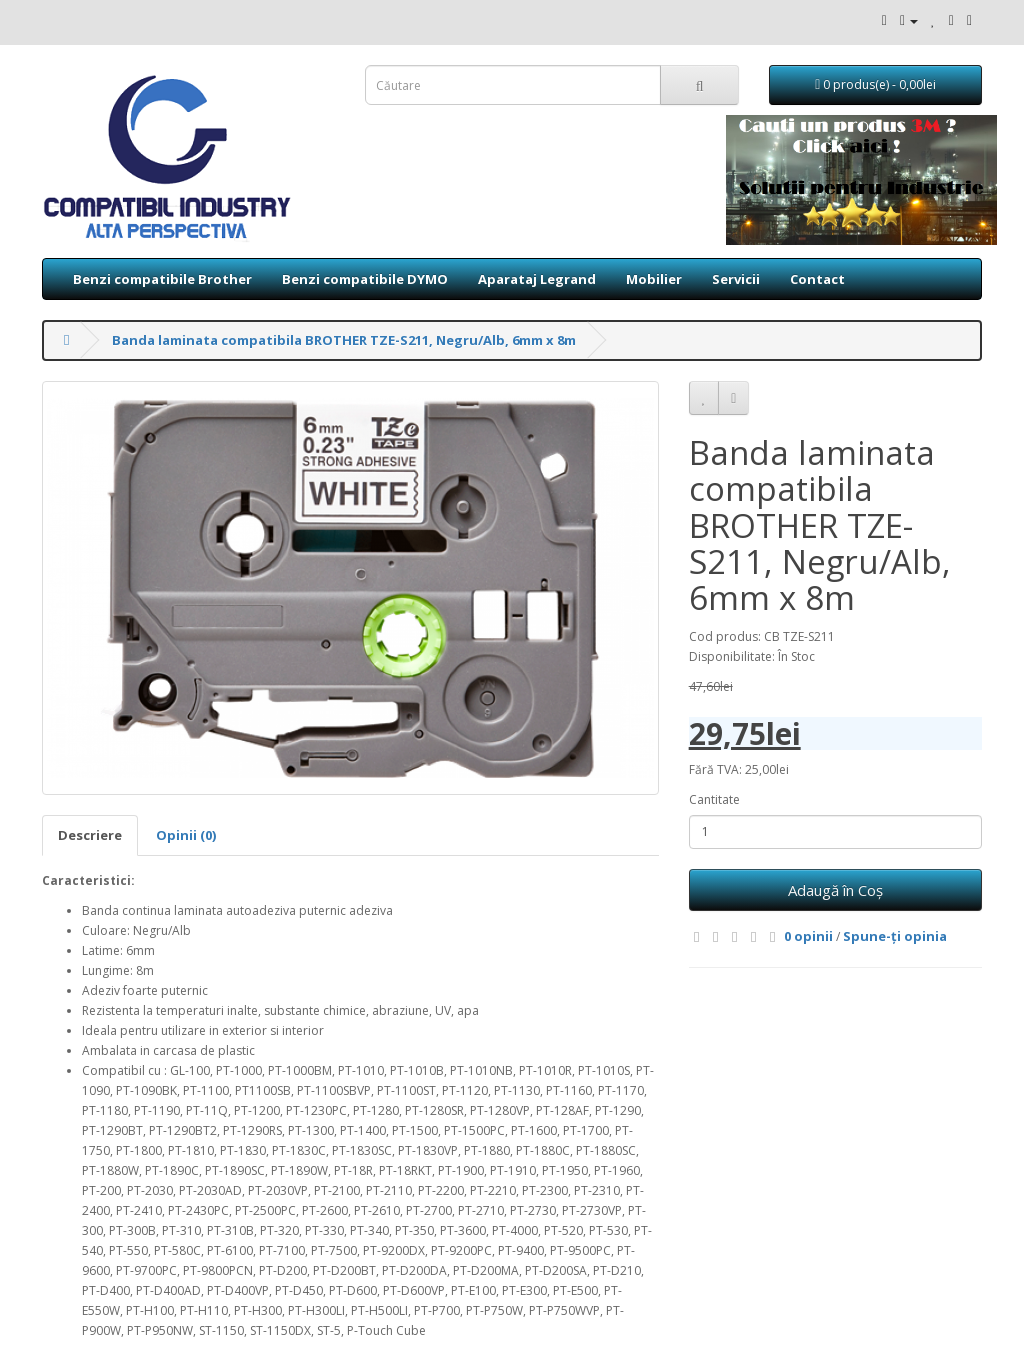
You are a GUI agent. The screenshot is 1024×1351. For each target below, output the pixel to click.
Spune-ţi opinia (895, 936)
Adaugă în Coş (835, 890)
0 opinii (808, 936)
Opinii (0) (186, 835)
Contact (817, 279)
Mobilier (654, 279)
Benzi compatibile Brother (162, 279)
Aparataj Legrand (537, 279)
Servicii (736, 279)
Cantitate (714, 799)
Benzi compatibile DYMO (365, 279)
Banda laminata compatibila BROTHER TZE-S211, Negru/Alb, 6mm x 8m (344, 340)
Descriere (90, 835)
